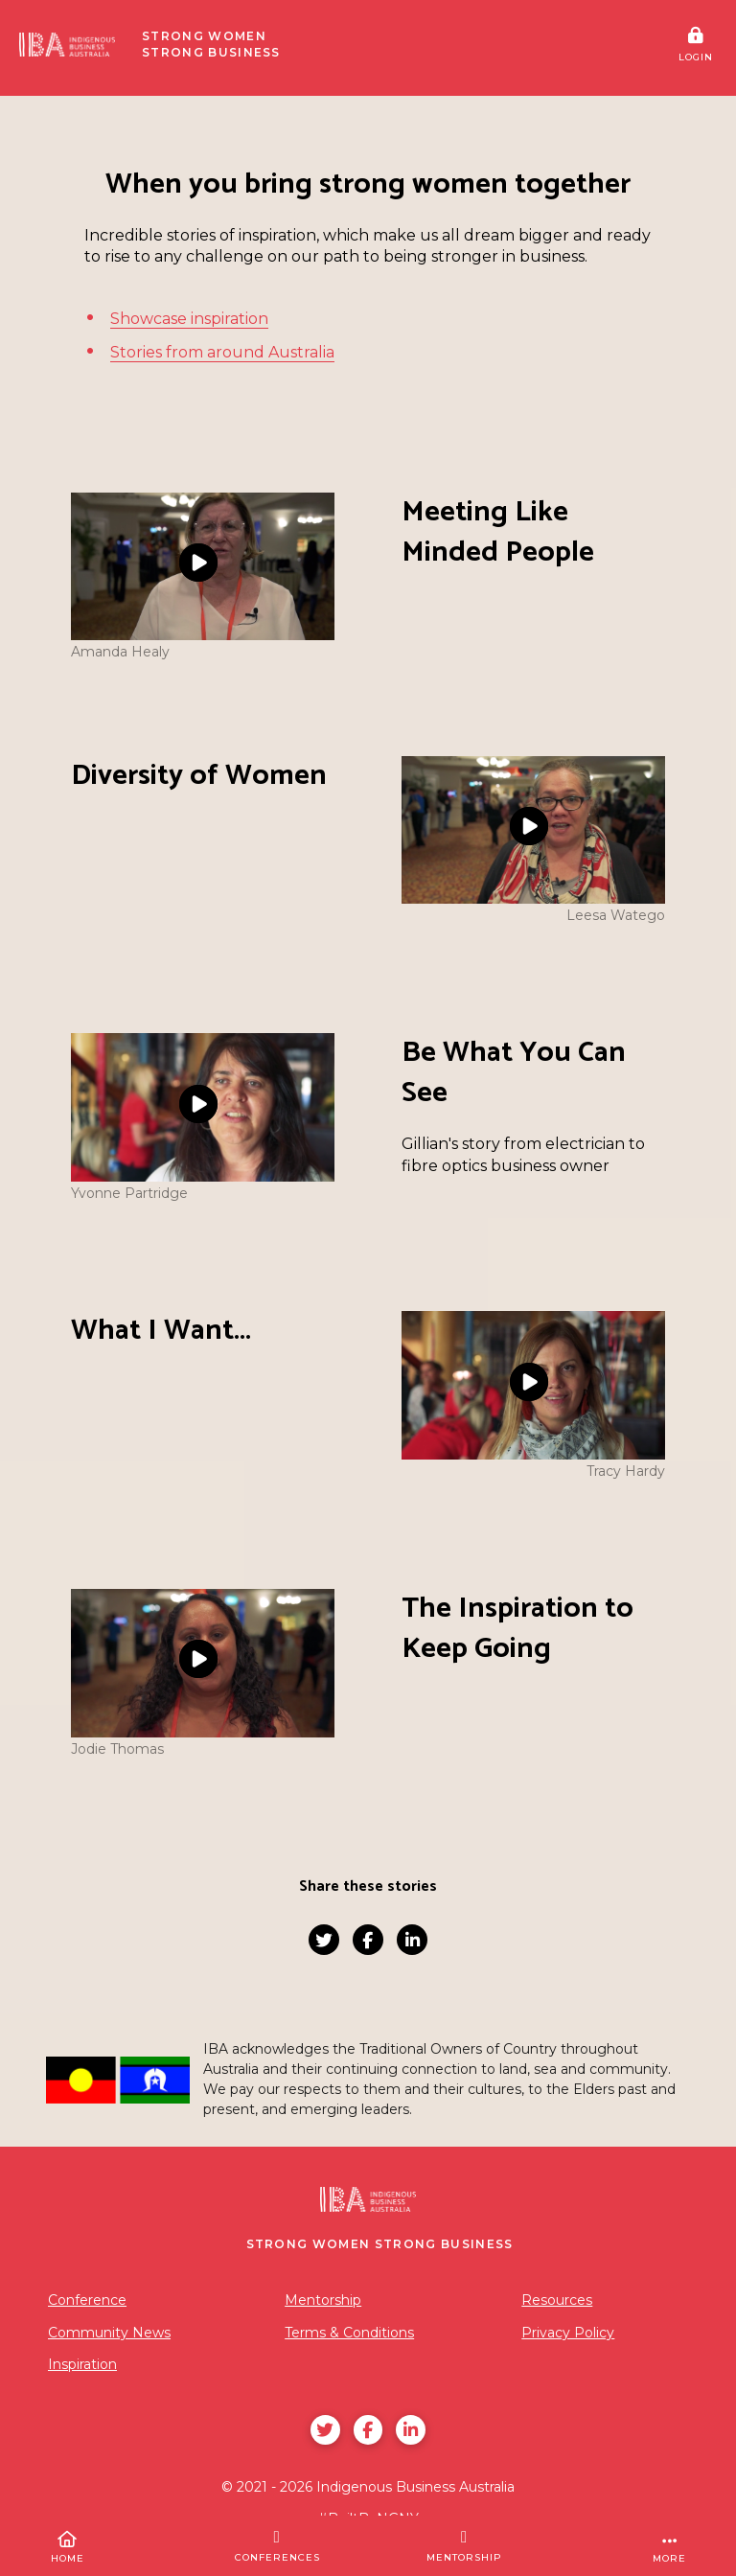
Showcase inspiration (189, 319)
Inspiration (82, 2364)
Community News (109, 2332)
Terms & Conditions (349, 2332)
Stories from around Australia (222, 352)
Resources (556, 2300)
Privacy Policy (567, 2332)
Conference (87, 2300)
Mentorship (323, 2300)
